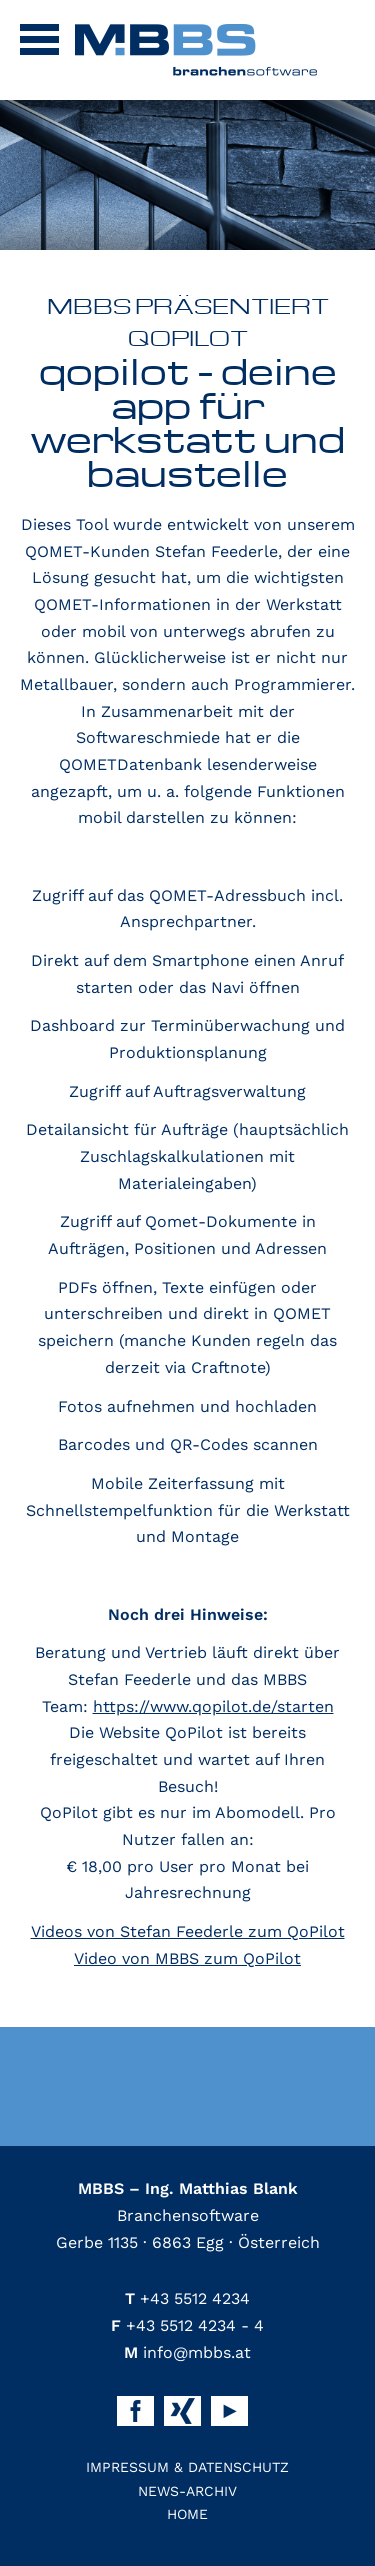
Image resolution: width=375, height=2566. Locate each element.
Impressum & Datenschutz (187, 2467)
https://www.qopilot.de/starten (213, 1706)
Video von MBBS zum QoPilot (187, 1958)
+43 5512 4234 (187, 2298)
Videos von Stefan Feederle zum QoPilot (188, 1931)
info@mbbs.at (187, 2352)
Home (187, 2514)
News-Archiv (187, 2491)
